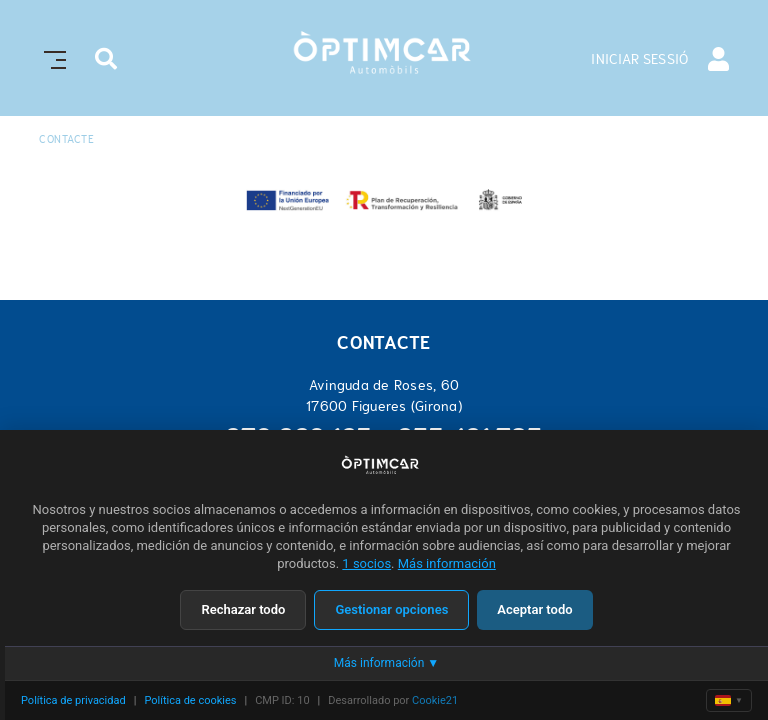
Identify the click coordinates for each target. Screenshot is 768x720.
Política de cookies (190, 700)
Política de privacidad (73, 700)
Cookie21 (435, 700)
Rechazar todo (243, 609)
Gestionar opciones (391, 609)
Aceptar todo (534, 609)
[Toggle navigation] (51, 57)
